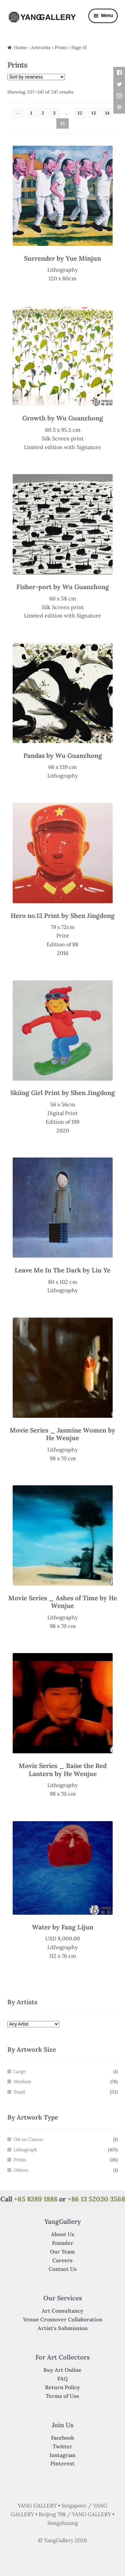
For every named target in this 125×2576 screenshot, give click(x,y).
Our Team (62, 2251)
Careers (62, 2260)
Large (20, 2071)
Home (20, 47)
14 (107, 113)
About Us (62, 2234)
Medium (22, 2081)
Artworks (40, 47)
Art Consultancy (62, 2310)
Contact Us (63, 2269)
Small (19, 2092)
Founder (62, 2243)
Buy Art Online (62, 2369)
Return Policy (62, 2387)
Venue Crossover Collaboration (62, 2319)
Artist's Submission (63, 2328)
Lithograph (25, 2150)
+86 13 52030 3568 (96, 2199)
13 (93, 113)
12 (80, 113)
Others (21, 2170)
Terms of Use (62, 2396)
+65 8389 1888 (35, 2199)
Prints (20, 2160)
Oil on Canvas (28, 2139)
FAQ (62, 2378)
